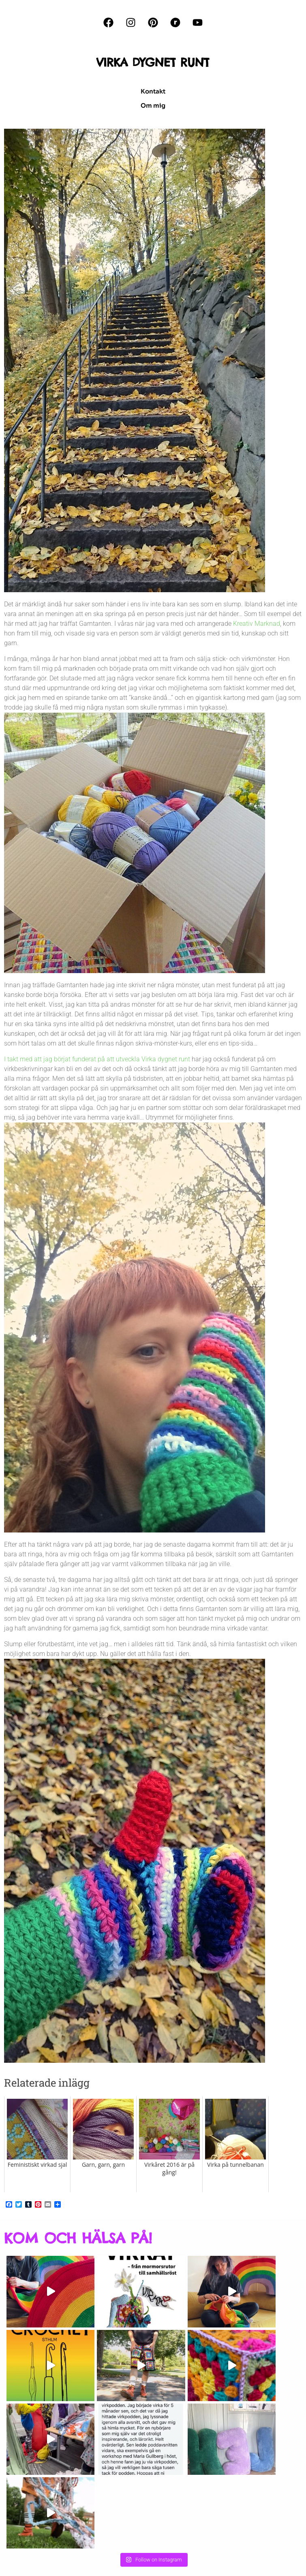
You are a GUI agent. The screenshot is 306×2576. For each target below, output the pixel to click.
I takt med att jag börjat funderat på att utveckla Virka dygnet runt (97, 1059)
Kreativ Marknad (256, 623)
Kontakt (153, 91)
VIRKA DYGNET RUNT (153, 62)
